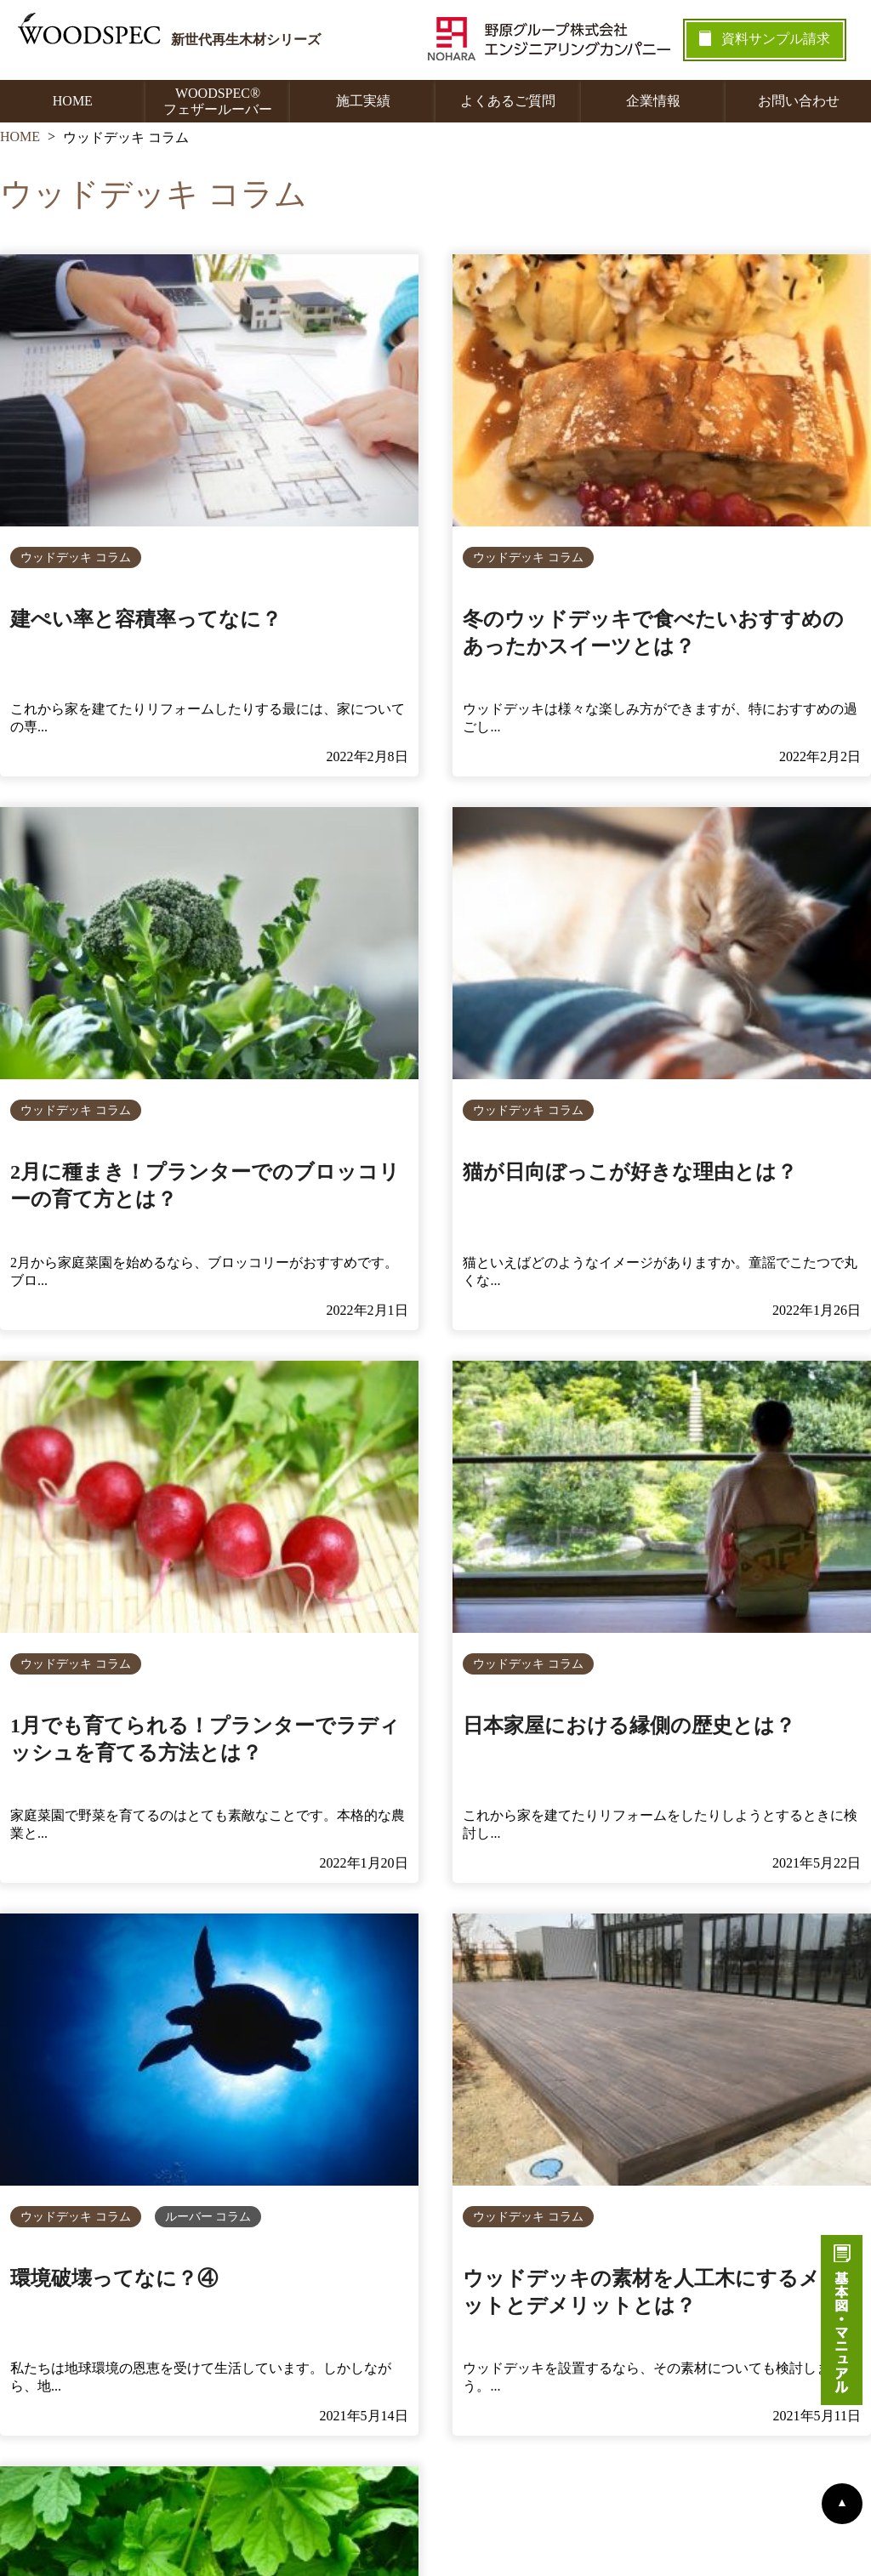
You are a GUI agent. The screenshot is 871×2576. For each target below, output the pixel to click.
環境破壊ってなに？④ (114, 2278)
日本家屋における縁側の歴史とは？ (629, 1725)
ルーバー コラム (208, 2216)
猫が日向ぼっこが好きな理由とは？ (630, 1172)
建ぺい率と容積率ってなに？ (146, 619)
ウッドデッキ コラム (75, 557)
